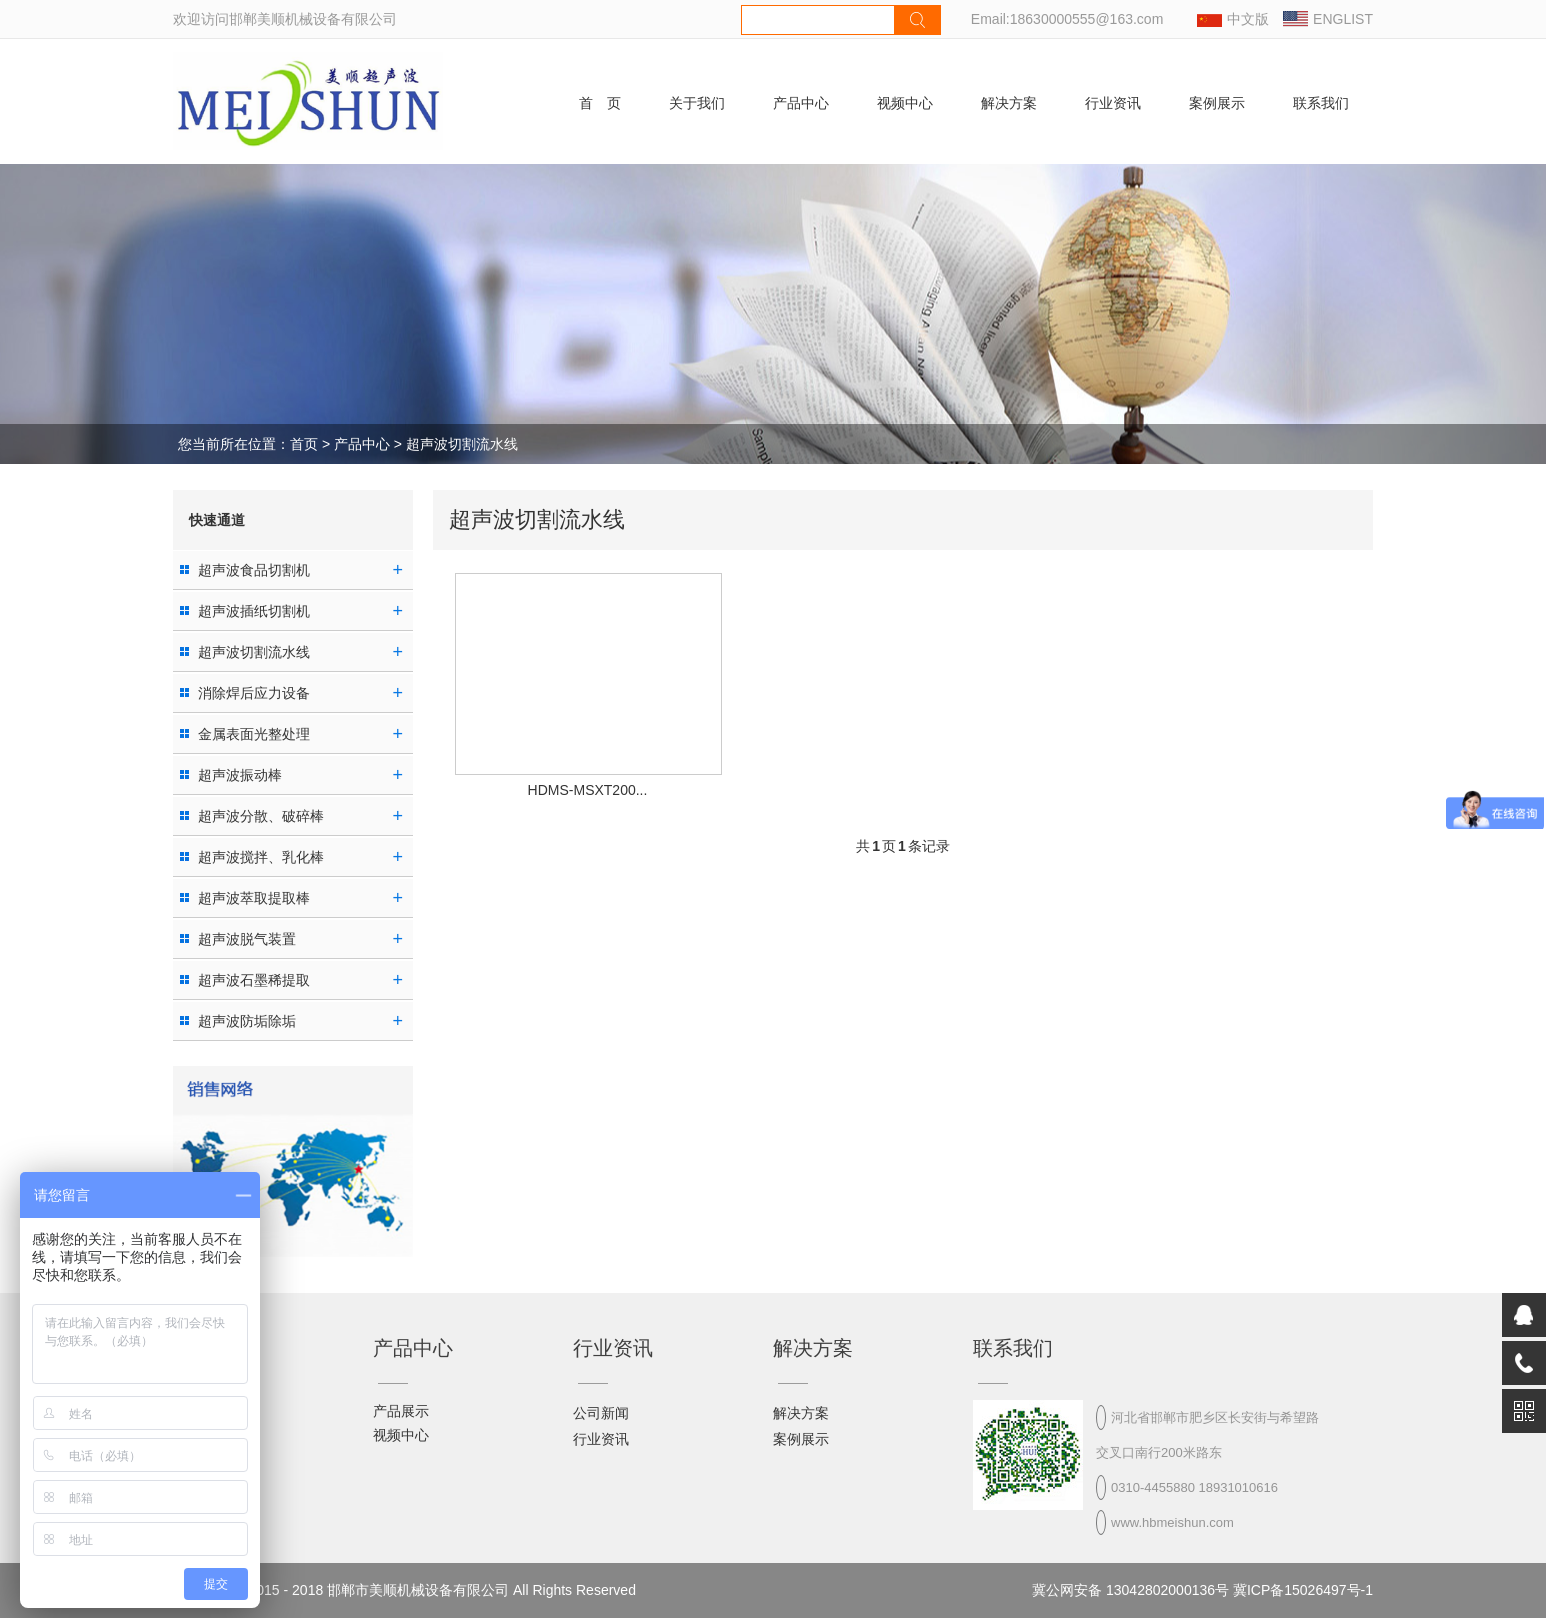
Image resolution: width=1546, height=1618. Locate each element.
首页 (304, 444)
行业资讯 (1113, 103)
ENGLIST (1343, 19)
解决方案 (1009, 103)
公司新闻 (601, 1413)
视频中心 (905, 103)
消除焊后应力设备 (254, 693)
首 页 (600, 103)
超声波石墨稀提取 (254, 980)
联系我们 (1321, 103)
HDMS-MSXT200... (588, 790)
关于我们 (697, 103)
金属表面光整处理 (254, 734)
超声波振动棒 (240, 775)
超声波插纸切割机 (254, 611)
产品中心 (801, 103)
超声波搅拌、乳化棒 (261, 857)
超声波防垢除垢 (247, 1021)
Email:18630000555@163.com (1067, 19)
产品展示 (401, 1411)
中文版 (1248, 19)
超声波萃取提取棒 (254, 898)
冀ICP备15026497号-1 (1303, 1590)
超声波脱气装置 (247, 939)
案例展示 (1217, 103)
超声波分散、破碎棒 (261, 816)
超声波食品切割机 (254, 570)
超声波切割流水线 (254, 652)
